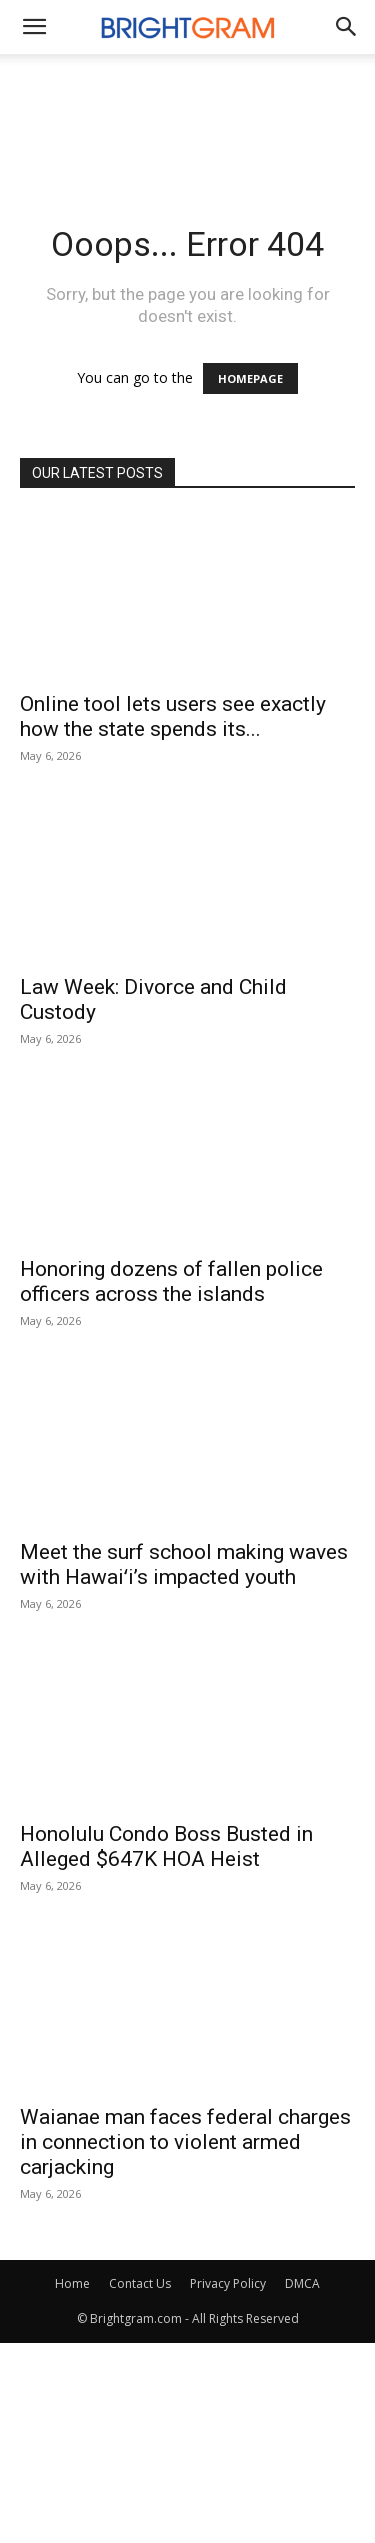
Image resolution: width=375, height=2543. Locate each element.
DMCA (302, 2283)
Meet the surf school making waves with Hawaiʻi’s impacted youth (184, 1564)
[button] (347, 27)
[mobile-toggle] (34, 27)
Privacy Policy (228, 2283)
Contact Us (140, 2283)
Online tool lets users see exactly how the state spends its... (173, 716)
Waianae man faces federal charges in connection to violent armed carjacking (185, 2142)
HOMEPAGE (250, 378)
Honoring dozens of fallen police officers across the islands (171, 1281)
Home (72, 2283)
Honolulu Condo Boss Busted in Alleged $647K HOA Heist (166, 1846)
